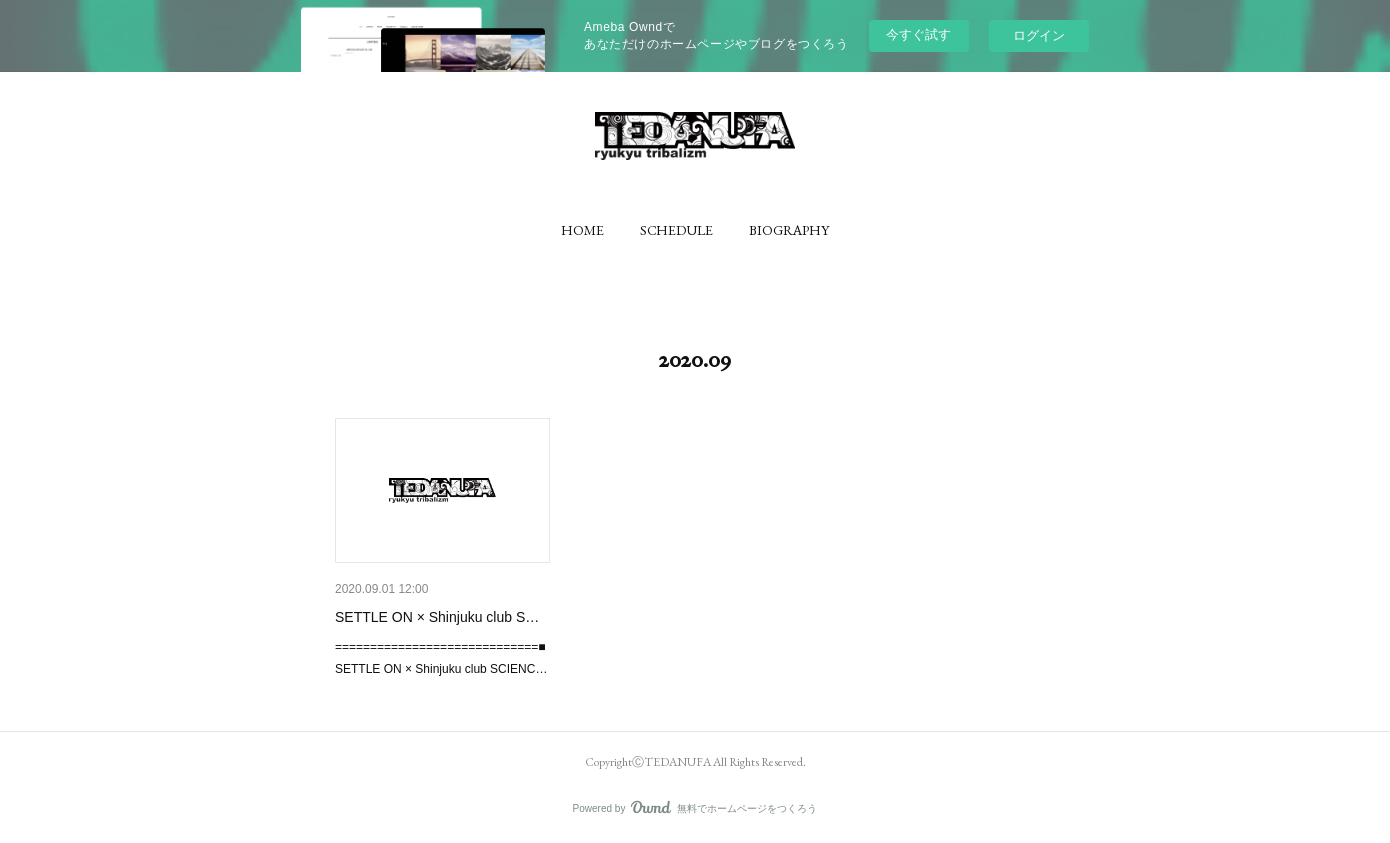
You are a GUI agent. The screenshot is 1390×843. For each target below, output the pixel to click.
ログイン (1039, 35)
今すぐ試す (918, 34)
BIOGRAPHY (789, 230)
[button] (582, 230)
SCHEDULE (676, 230)
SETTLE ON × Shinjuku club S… (437, 617)
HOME (582, 230)
